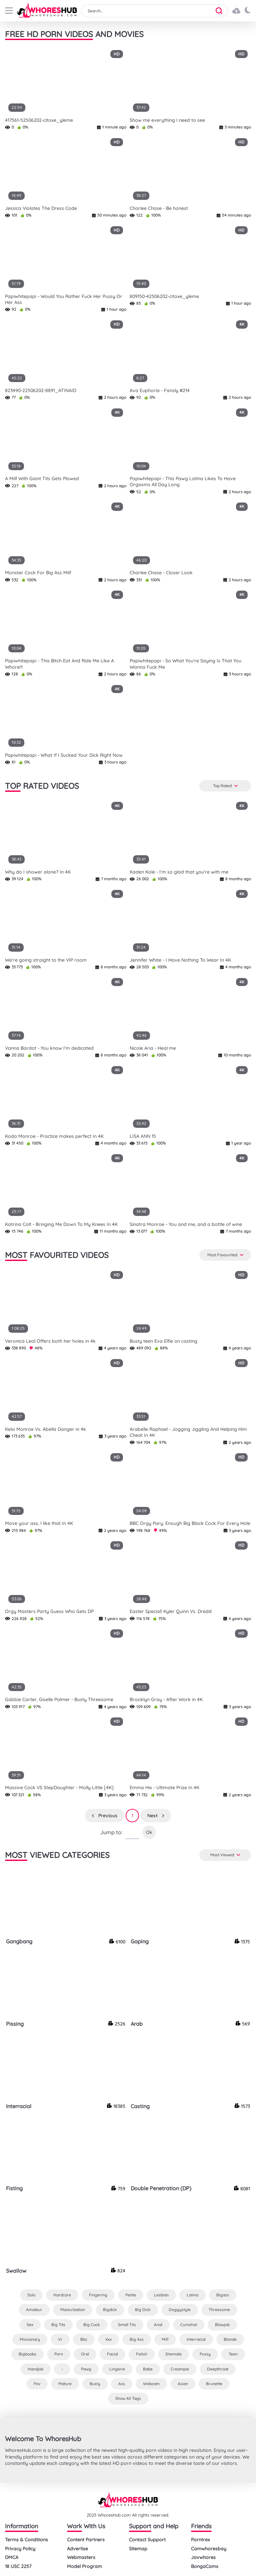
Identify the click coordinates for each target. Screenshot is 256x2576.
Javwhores (203, 2557)
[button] (221, 10)
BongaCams (204, 2566)
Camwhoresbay (208, 2549)
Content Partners (86, 2540)
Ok (149, 1832)
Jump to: (111, 1832)
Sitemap (138, 2549)
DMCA (11, 2557)
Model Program (84, 2566)
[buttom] (9, 10)
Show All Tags (128, 2398)
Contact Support (147, 2540)
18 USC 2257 (18, 2566)
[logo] (47, 10)
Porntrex (200, 2540)
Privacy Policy (20, 2549)
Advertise (77, 2549)
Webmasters (81, 2557)
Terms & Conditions (26, 2540)
